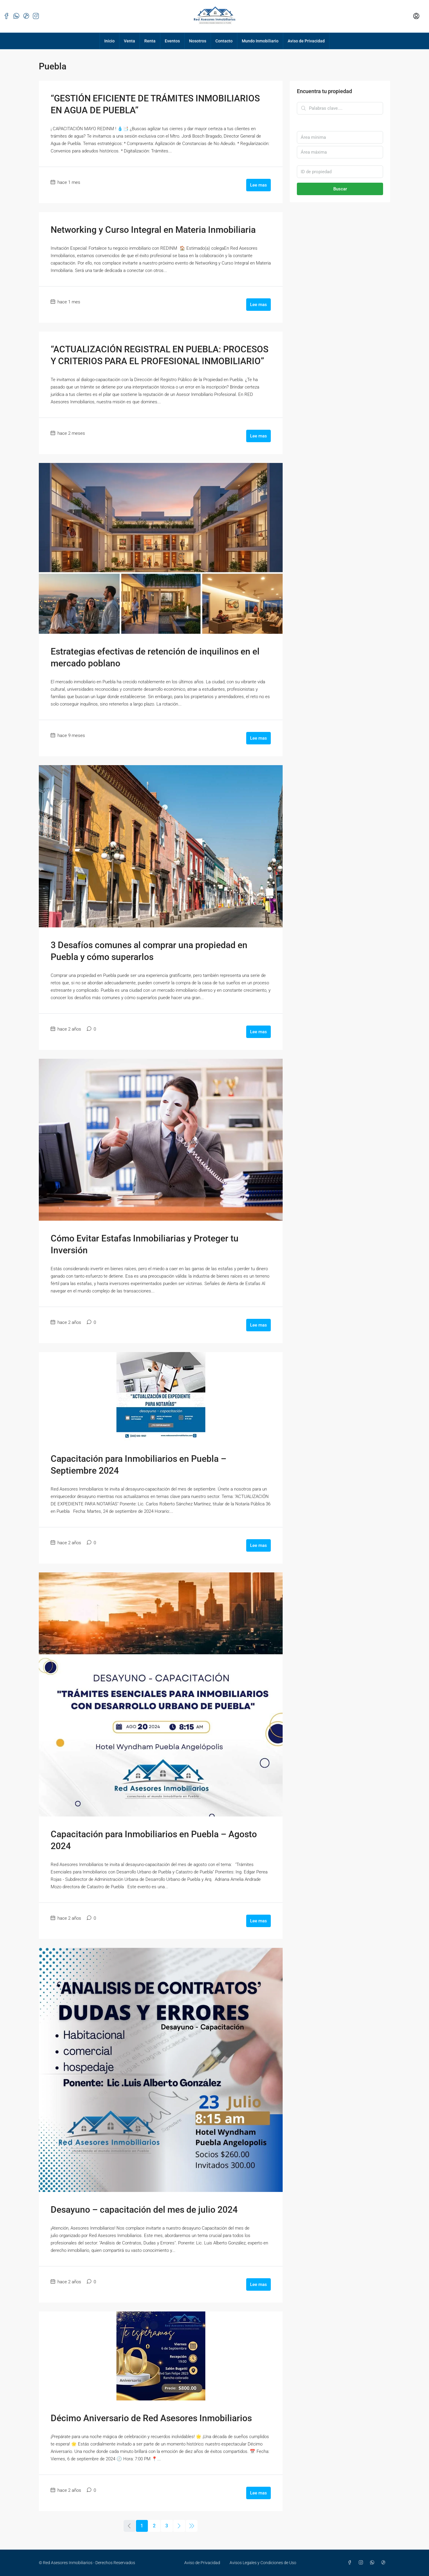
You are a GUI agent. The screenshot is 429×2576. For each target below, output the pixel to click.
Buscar (340, 189)
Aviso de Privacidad (306, 41)
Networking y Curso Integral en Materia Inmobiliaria (153, 230)
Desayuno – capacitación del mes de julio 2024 (144, 2209)
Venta (129, 41)
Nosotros (197, 41)
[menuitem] (416, 16)
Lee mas (258, 185)
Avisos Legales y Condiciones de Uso (263, 2562)
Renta (150, 41)
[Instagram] (362, 2562)
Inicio (109, 41)
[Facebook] (351, 2562)
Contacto (224, 41)
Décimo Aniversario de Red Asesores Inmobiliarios (151, 2418)
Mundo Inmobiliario (260, 41)
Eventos (172, 41)
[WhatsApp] (373, 2562)
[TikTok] (384, 2562)
